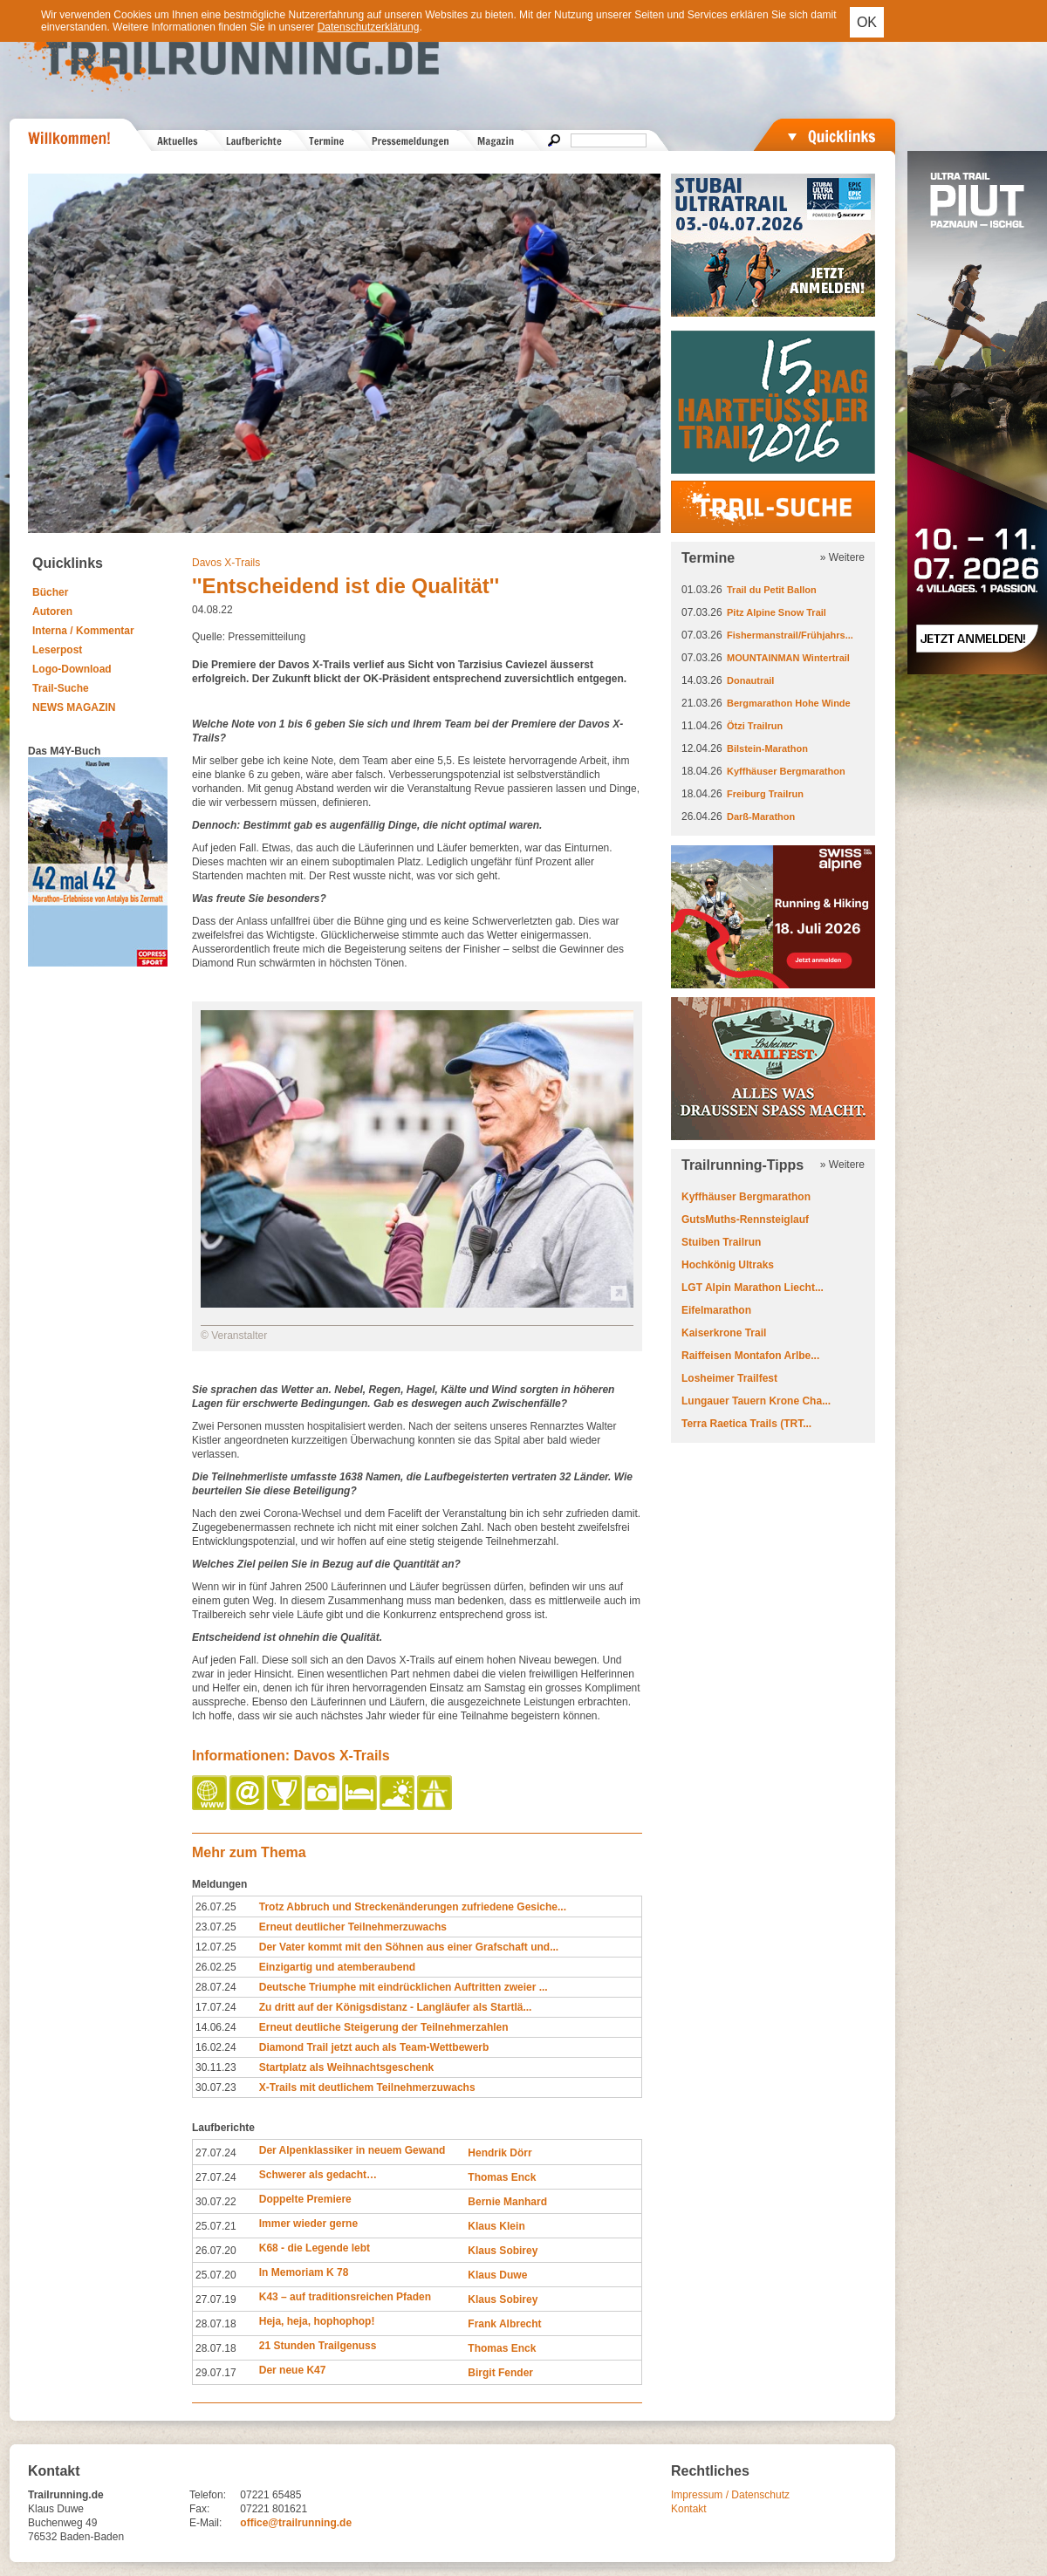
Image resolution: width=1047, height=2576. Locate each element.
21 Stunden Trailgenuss (318, 2346)
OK (867, 22)
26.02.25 (215, 1967)
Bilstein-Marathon (767, 748)
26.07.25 (215, 1907)
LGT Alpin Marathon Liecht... (752, 1287)
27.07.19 (215, 2299)
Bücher (50, 592)
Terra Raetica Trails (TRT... (746, 1424)
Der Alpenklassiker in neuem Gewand (352, 2150)
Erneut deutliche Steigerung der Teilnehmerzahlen (384, 2027)
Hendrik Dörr (499, 2153)
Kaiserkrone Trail (723, 1333)
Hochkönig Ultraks (727, 1265)
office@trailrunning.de (296, 2523)
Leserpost (57, 650)
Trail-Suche (60, 688)
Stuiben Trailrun (721, 1242)
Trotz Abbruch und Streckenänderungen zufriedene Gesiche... (412, 1907)
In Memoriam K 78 (304, 2272)
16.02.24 (215, 2047)
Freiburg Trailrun (765, 794)
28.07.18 (215, 2324)
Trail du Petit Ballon (772, 589)
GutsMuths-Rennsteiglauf (745, 1219)
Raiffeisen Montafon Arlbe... (750, 1355)
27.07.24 (215, 2153)
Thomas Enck (502, 2177)
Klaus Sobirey (502, 2251)
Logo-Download (72, 669)
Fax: (199, 2509)
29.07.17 (215, 2373)
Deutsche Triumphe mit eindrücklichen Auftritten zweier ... (403, 1987)
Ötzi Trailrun (755, 726)
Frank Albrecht (504, 2324)
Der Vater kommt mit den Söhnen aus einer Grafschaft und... (408, 1947)
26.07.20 (215, 2251)
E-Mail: (205, 2523)
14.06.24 (215, 2027)
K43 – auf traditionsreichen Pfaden (345, 2297)
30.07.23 (215, 2087)
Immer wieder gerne (308, 2223)
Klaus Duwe (497, 2275)
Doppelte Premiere (305, 2199)
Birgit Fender (500, 2373)
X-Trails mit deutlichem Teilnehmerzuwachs (367, 2087)
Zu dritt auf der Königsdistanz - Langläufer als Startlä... (395, 2007)
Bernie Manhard (507, 2202)
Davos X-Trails (226, 563)
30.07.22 (215, 2202)
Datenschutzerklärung (369, 27)
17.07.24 (215, 2007)
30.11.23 (215, 2067)
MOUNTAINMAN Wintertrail (788, 658)
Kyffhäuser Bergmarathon (786, 771)
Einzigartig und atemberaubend (337, 1967)
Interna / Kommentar (83, 631)
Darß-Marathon (761, 816)
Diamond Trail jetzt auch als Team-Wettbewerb (374, 2047)
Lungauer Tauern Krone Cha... (756, 1401)
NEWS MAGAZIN (73, 707)
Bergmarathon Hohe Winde (789, 703)
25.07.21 (215, 2226)
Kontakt (689, 2509)
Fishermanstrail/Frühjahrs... (790, 635)
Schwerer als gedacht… (318, 2175)
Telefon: (207, 2495)
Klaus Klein (496, 2226)
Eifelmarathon (716, 1310)
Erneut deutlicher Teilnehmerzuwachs (353, 1927)
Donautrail (750, 680)
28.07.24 (215, 1987)
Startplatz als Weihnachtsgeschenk (347, 2067)
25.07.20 (215, 2275)
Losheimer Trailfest (729, 1378)
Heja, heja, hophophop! (317, 2321)
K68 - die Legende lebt (314, 2248)
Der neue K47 (292, 2370)
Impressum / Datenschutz (730, 2495)
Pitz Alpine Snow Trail (776, 612)
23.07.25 (215, 1927)
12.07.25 (215, 1947)
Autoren (52, 611)
